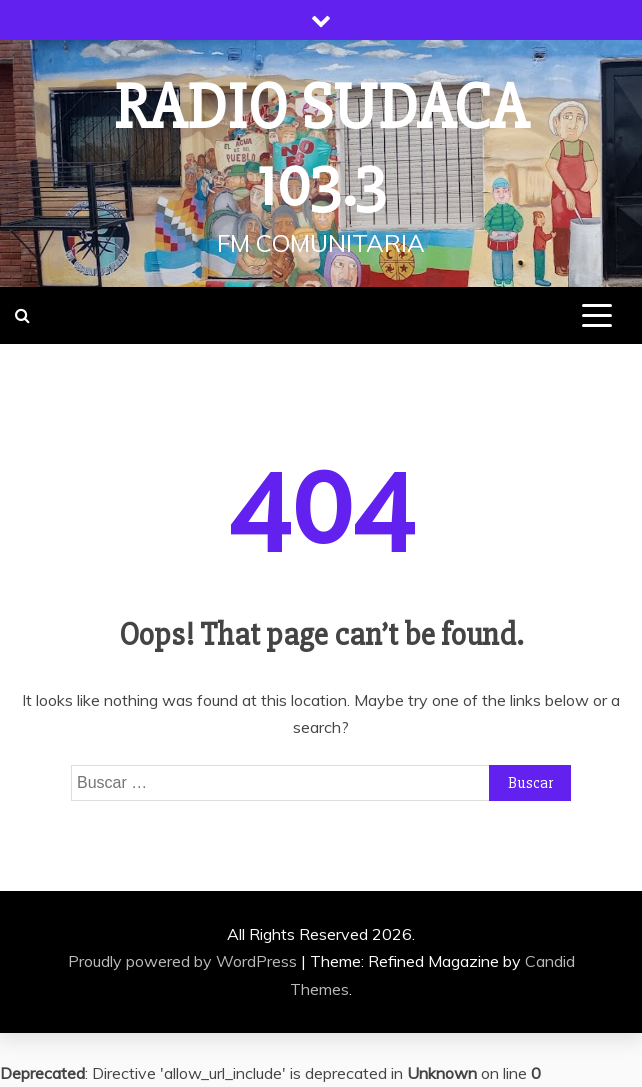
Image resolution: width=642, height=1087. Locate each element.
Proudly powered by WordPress (184, 961)
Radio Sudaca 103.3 (321, 146)
